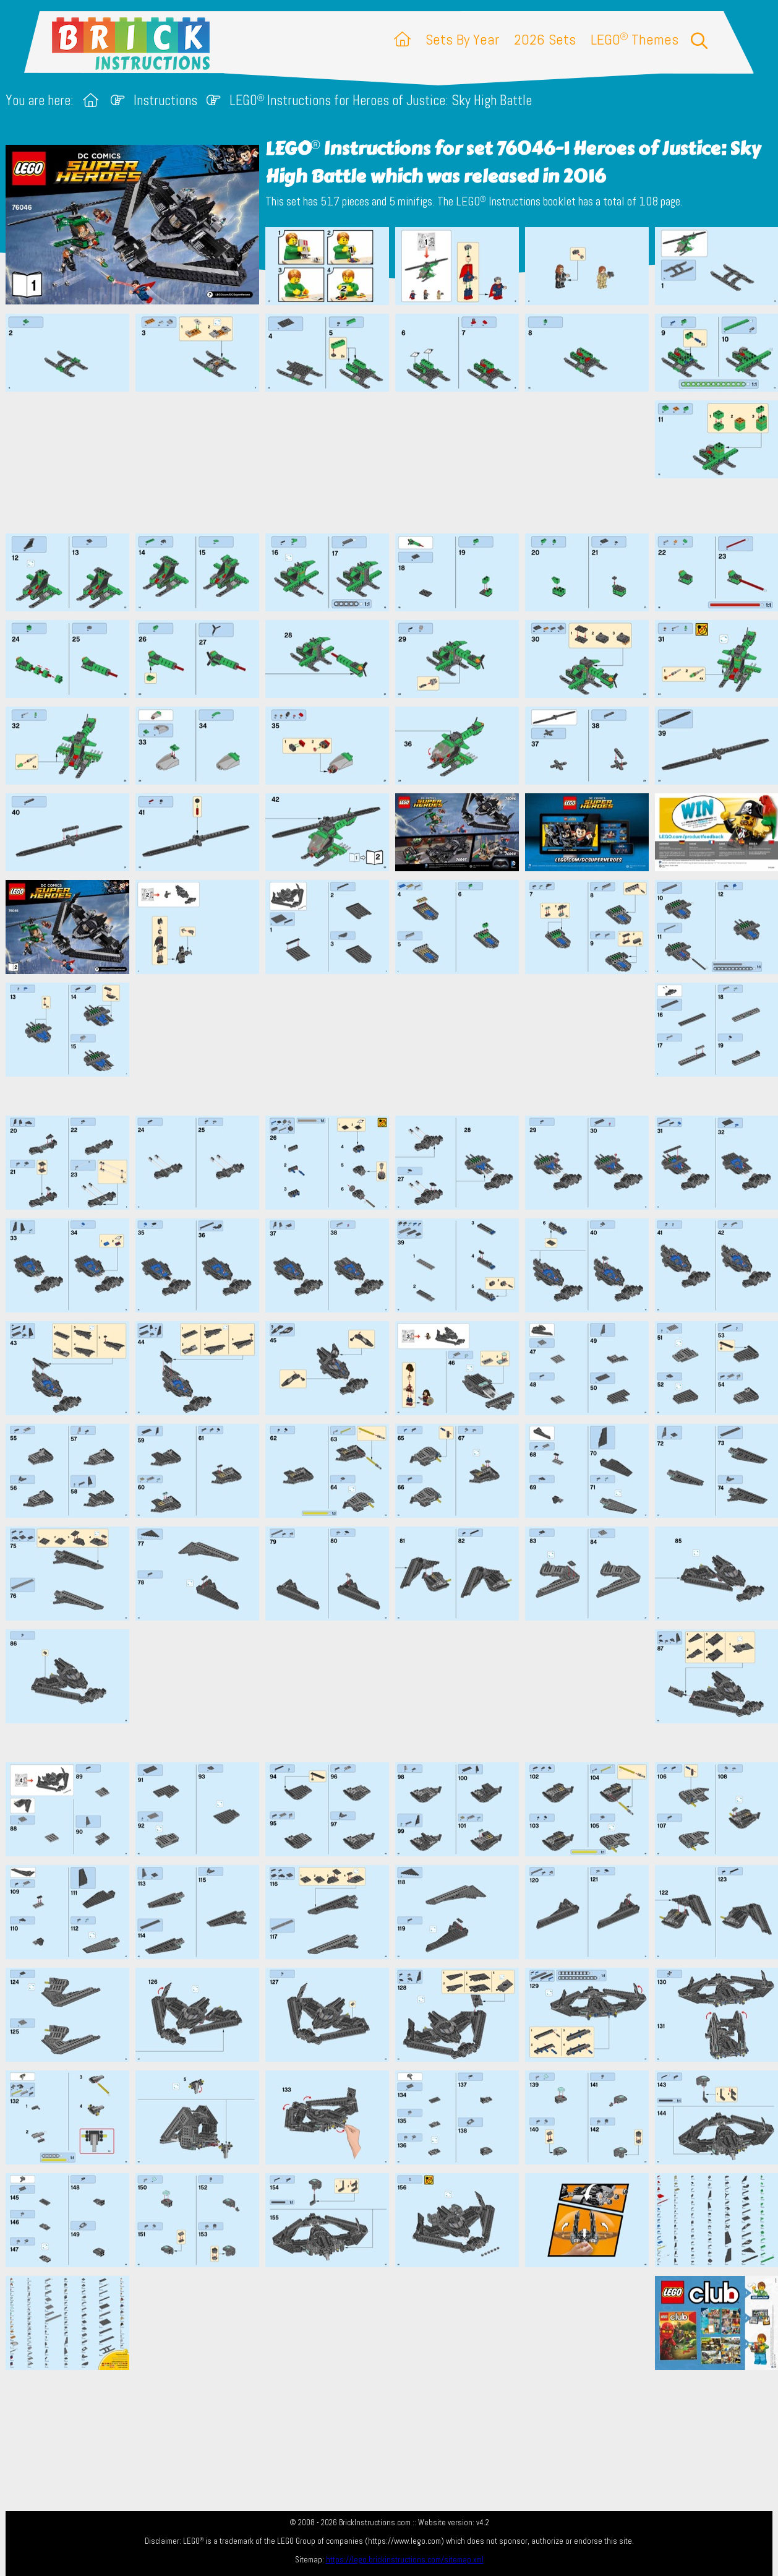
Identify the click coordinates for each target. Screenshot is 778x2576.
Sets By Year (462, 39)
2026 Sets (545, 39)
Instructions (165, 101)
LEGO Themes (634, 39)
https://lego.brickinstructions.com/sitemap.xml (405, 2559)
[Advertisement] (395, 462)
